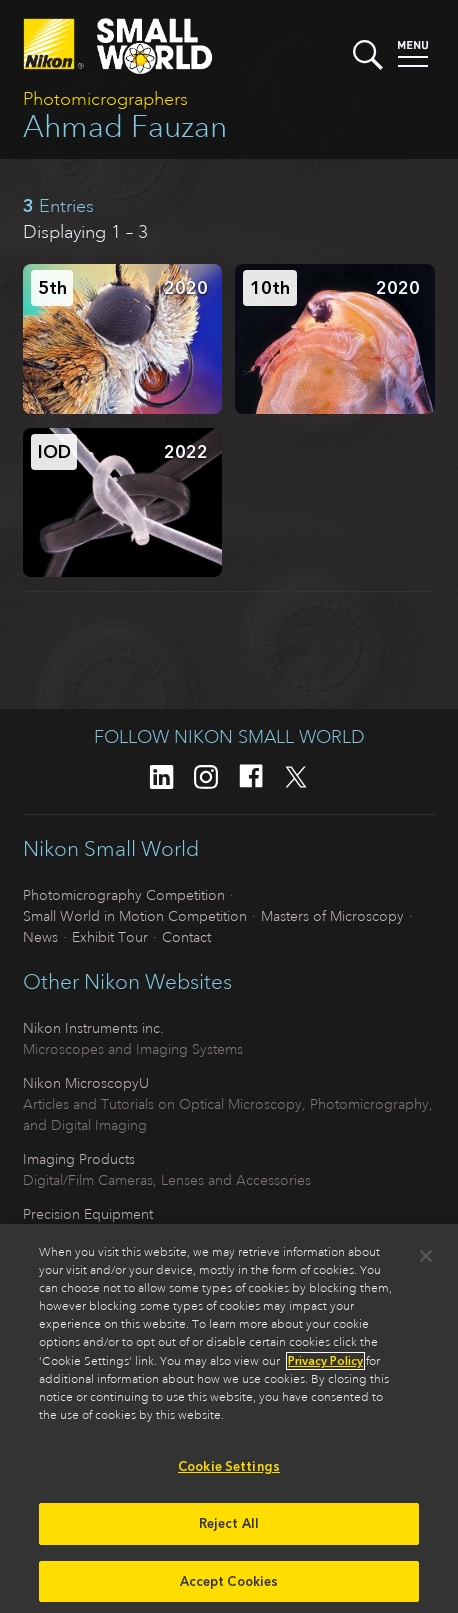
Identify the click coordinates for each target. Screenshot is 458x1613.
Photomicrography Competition (124, 895)
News (40, 937)
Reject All (229, 1528)
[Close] (426, 1262)
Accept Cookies (229, 1586)
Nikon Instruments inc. (93, 1028)
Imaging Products (79, 1159)
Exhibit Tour (110, 937)
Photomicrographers (105, 99)
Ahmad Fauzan (125, 126)
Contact (186, 937)
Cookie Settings (229, 1472)
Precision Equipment (88, 1214)
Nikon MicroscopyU (86, 1083)
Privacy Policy (325, 1367)
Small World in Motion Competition (135, 916)
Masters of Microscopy (332, 916)
